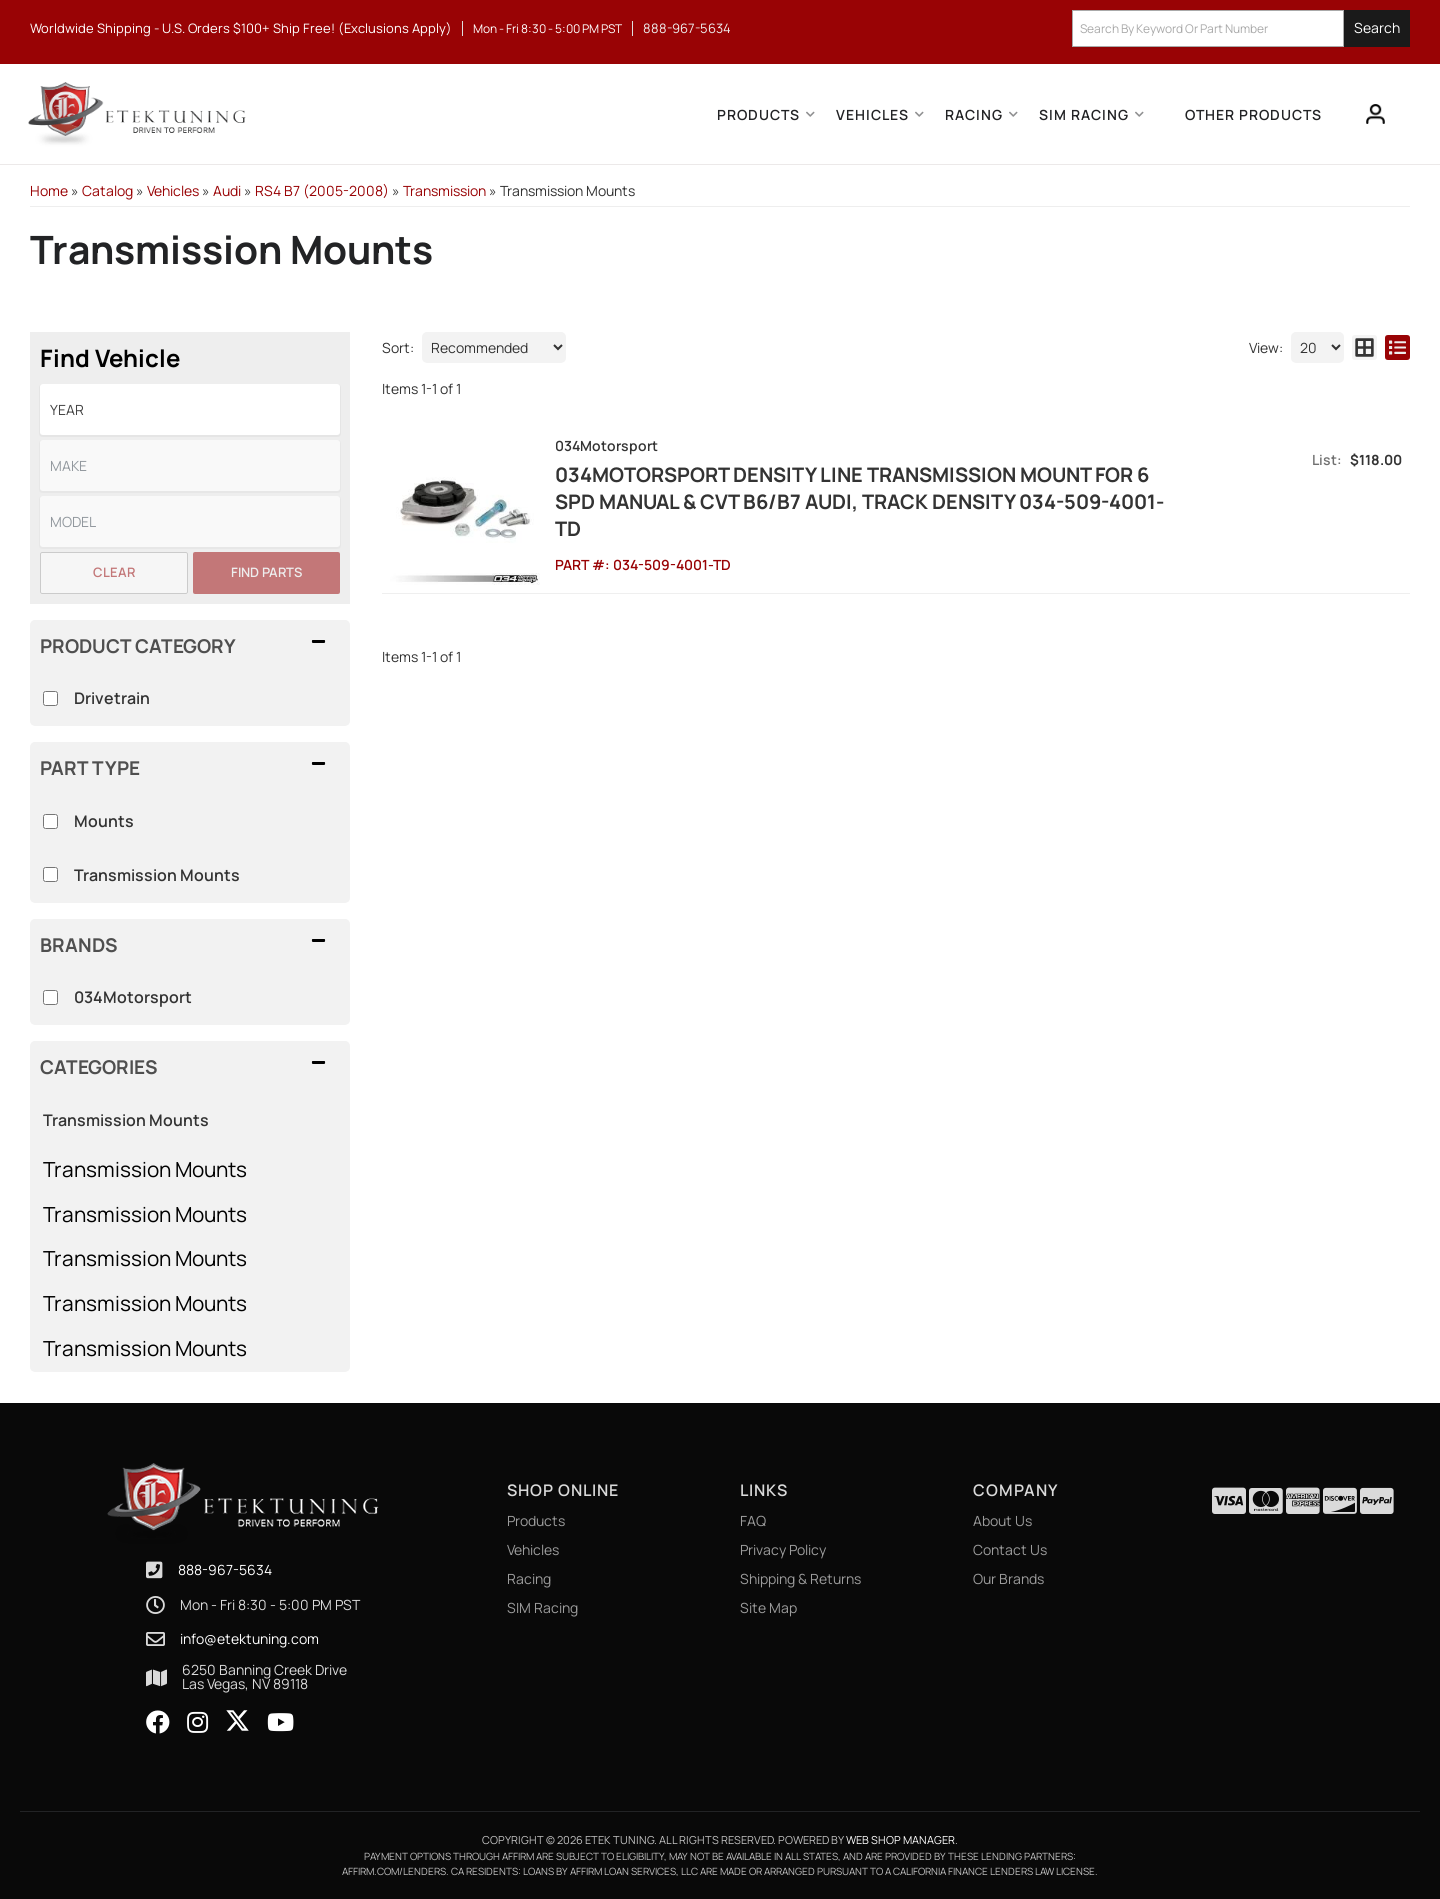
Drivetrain (112, 698)
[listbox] (190, 409)
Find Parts (266, 572)
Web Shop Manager (900, 1839)
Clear (114, 572)
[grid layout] (1364, 347)
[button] (1241, 28)
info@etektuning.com (249, 1639)
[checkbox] (50, 997)
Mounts (104, 821)
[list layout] (1397, 347)
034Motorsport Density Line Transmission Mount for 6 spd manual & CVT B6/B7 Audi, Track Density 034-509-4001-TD (859, 501)
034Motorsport (133, 997)
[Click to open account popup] (1376, 114)
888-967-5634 (225, 1569)
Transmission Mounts (145, 1169)
